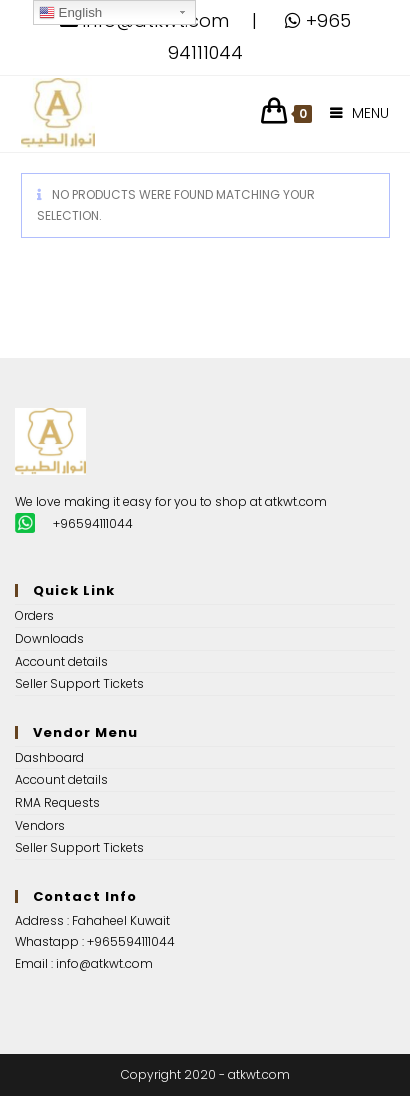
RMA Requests (57, 802)
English (70, 13)
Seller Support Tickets (79, 683)
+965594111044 (131, 941)
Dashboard (49, 757)
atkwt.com (296, 501)
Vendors (40, 825)
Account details (61, 661)
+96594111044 (93, 523)
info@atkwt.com (104, 963)
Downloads (49, 638)
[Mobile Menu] (352, 113)
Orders (34, 615)
